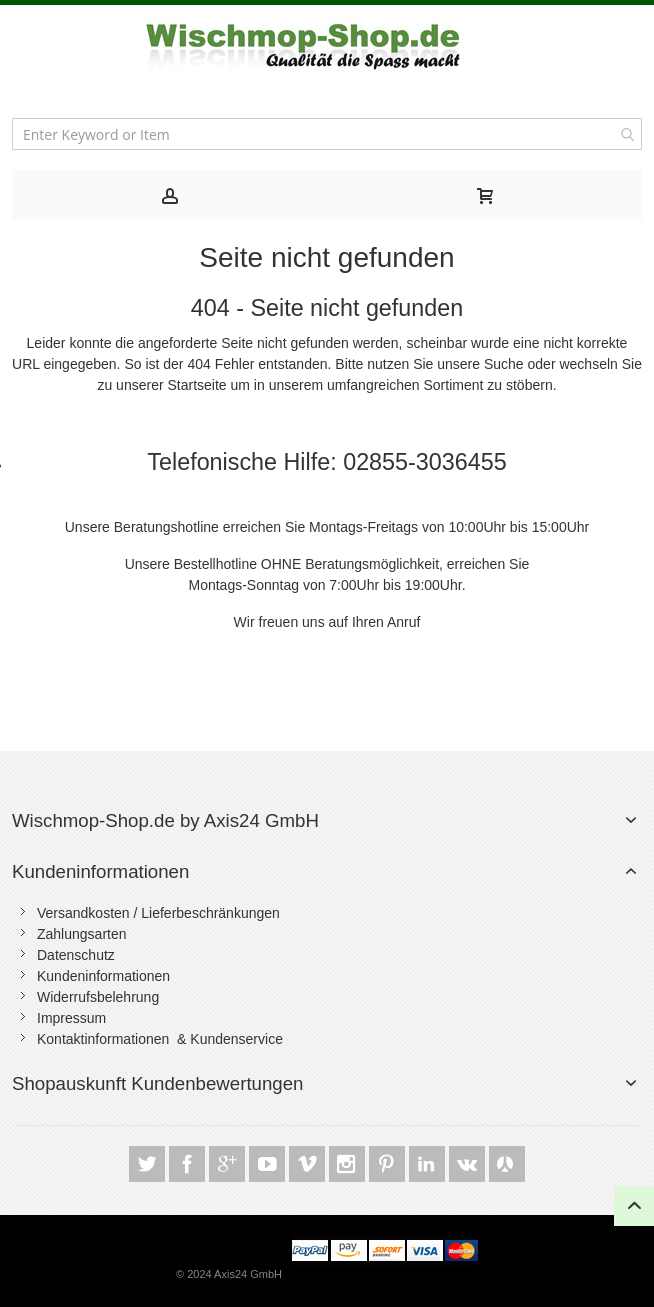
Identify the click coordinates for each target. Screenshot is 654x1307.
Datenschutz (76, 955)
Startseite (196, 385)
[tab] (169, 195)
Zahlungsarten (82, 934)
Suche (504, 364)
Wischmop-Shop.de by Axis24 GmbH (165, 820)
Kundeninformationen (100, 871)
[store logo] (327, 46)
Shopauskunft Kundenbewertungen (157, 1083)
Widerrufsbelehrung (98, 997)
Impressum (71, 1018)
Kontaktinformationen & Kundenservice (160, 1039)
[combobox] (327, 134)
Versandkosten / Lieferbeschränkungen (158, 913)
